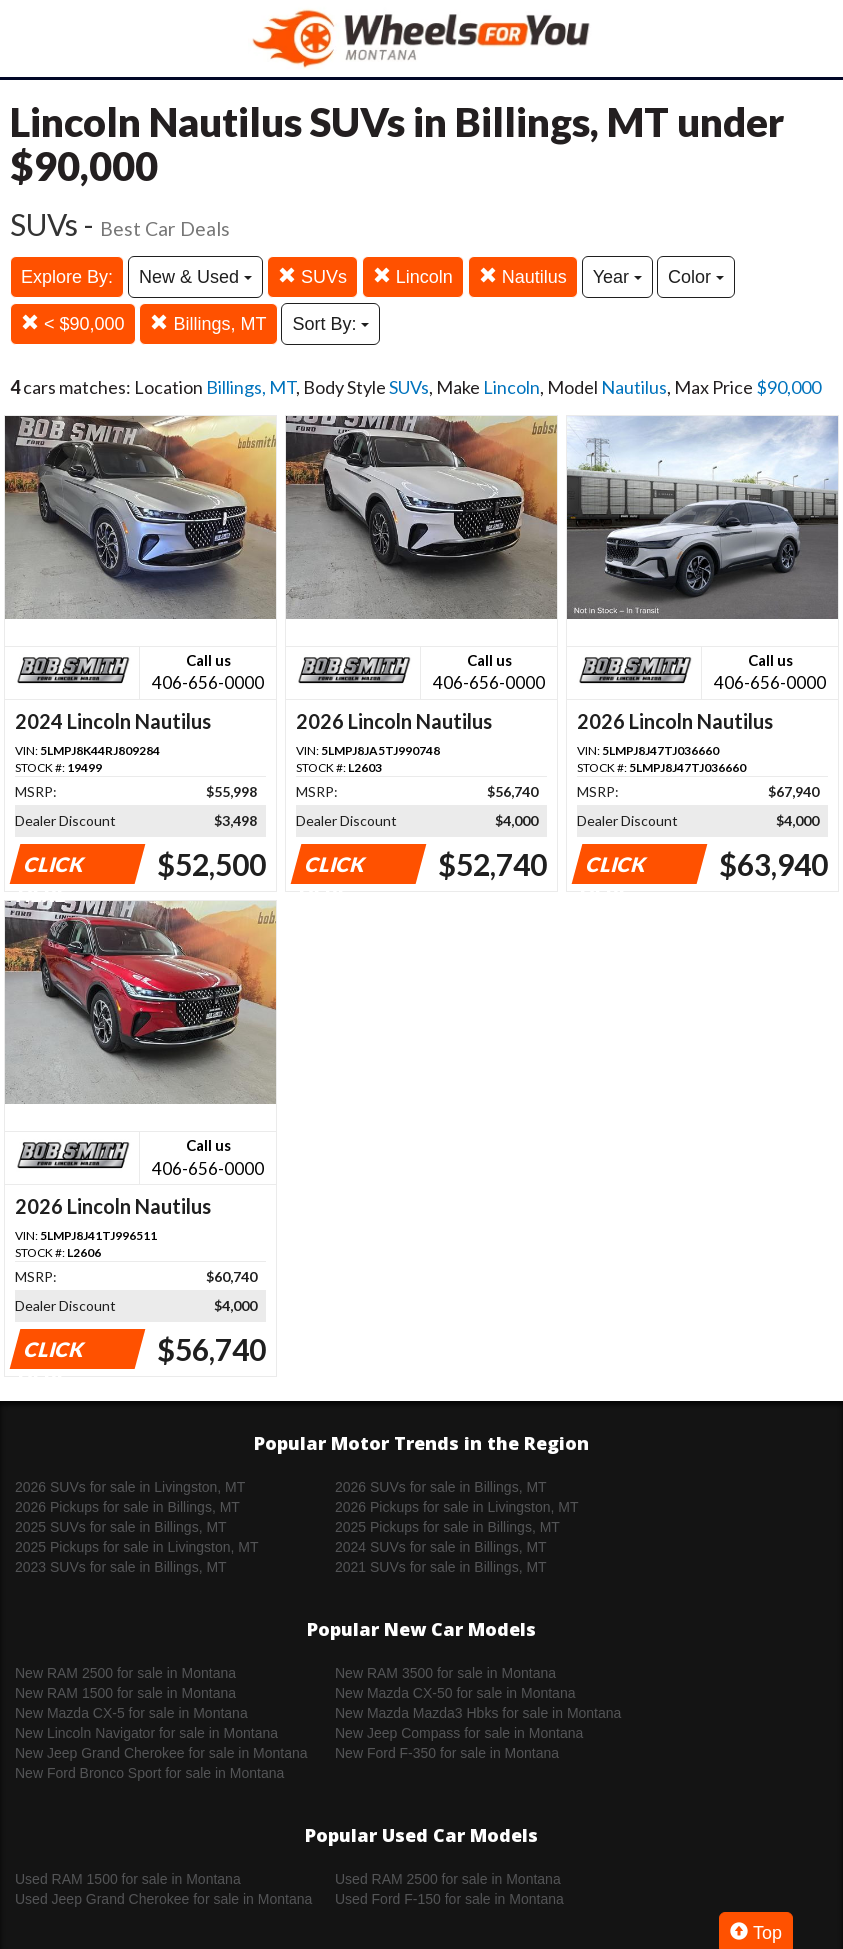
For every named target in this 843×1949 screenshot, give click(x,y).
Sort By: (330, 324)
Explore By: (67, 277)
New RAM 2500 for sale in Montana (125, 1673)
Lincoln (413, 276)
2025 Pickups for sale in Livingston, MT (137, 1547)
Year (617, 277)
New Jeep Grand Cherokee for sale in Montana (161, 1753)
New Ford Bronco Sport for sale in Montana (149, 1773)
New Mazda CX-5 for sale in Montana (131, 1713)
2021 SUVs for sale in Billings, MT (441, 1567)
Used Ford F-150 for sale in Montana (449, 1899)
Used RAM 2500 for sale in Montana (448, 1879)
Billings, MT (208, 323)
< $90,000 (73, 323)
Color (696, 277)
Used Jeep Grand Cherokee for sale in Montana (163, 1899)
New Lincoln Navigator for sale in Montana (146, 1733)
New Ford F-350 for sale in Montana (447, 1753)
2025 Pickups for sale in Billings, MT (447, 1527)
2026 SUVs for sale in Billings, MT (441, 1487)
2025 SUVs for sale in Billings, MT (121, 1527)
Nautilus (523, 276)
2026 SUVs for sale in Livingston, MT (130, 1487)
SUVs (312, 276)
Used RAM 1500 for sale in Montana (128, 1879)
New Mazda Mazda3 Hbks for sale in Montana (478, 1713)
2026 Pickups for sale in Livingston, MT (457, 1507)
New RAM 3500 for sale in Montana (445, 1673)
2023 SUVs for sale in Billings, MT (121, 1567)
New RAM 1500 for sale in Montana (125, 1693)
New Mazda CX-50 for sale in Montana (455, 1693)
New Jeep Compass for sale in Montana (459, 1733)
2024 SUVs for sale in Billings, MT (441, 1547)
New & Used (195, 277)
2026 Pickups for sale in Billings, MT (127, 1507)
